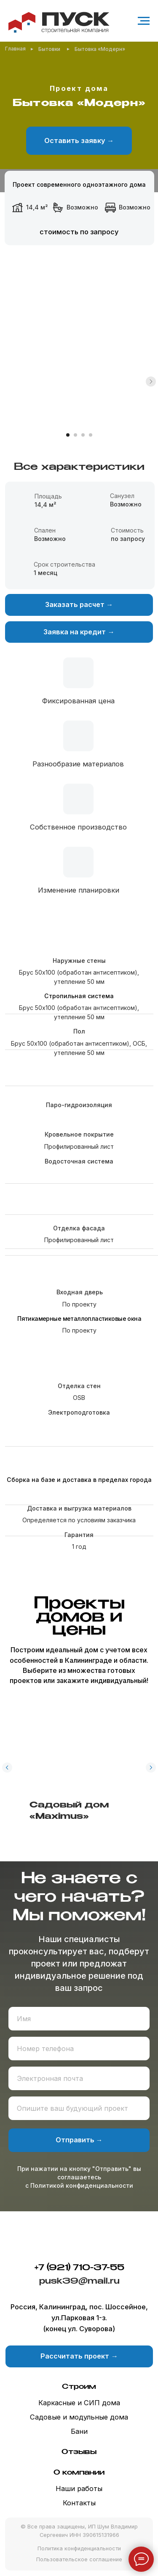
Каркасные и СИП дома (79, 2402)
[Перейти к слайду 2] (75, 435)
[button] (79, 141)
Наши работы (79, 2488)
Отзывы (79, 2452)
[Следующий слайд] (151, 381)
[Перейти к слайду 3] (83, 435)
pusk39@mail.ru (79, 2281)
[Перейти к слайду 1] (68, 435)
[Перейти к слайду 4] (90, 435)
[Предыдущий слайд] (7, 1767)
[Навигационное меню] (144, 21)
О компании (79, 2472)
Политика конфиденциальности (79, 2548)
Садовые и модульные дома (79, 2417)
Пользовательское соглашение (79, 2559)
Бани (79, 2431)
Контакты (79, 2503)
